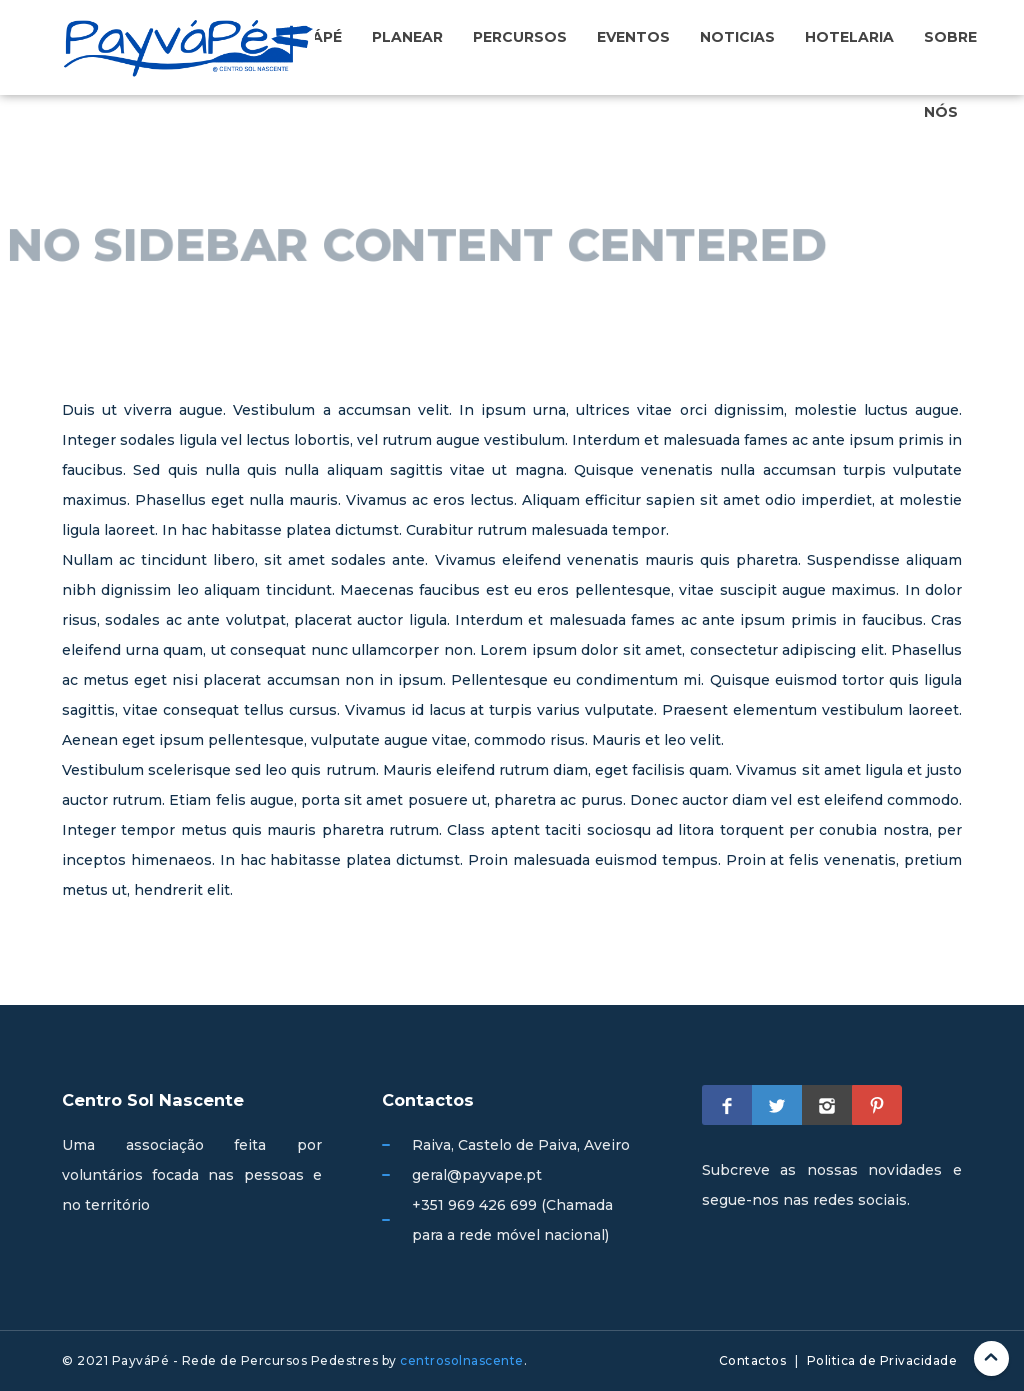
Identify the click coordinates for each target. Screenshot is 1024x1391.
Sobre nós (950, 74)
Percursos (520, 37)
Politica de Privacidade (882, 1360)
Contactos (753, 1360)
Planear (407, 37)
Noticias (737, 37)
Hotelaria (849, 37)
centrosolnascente (462, 1360)
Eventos (633, 37)
